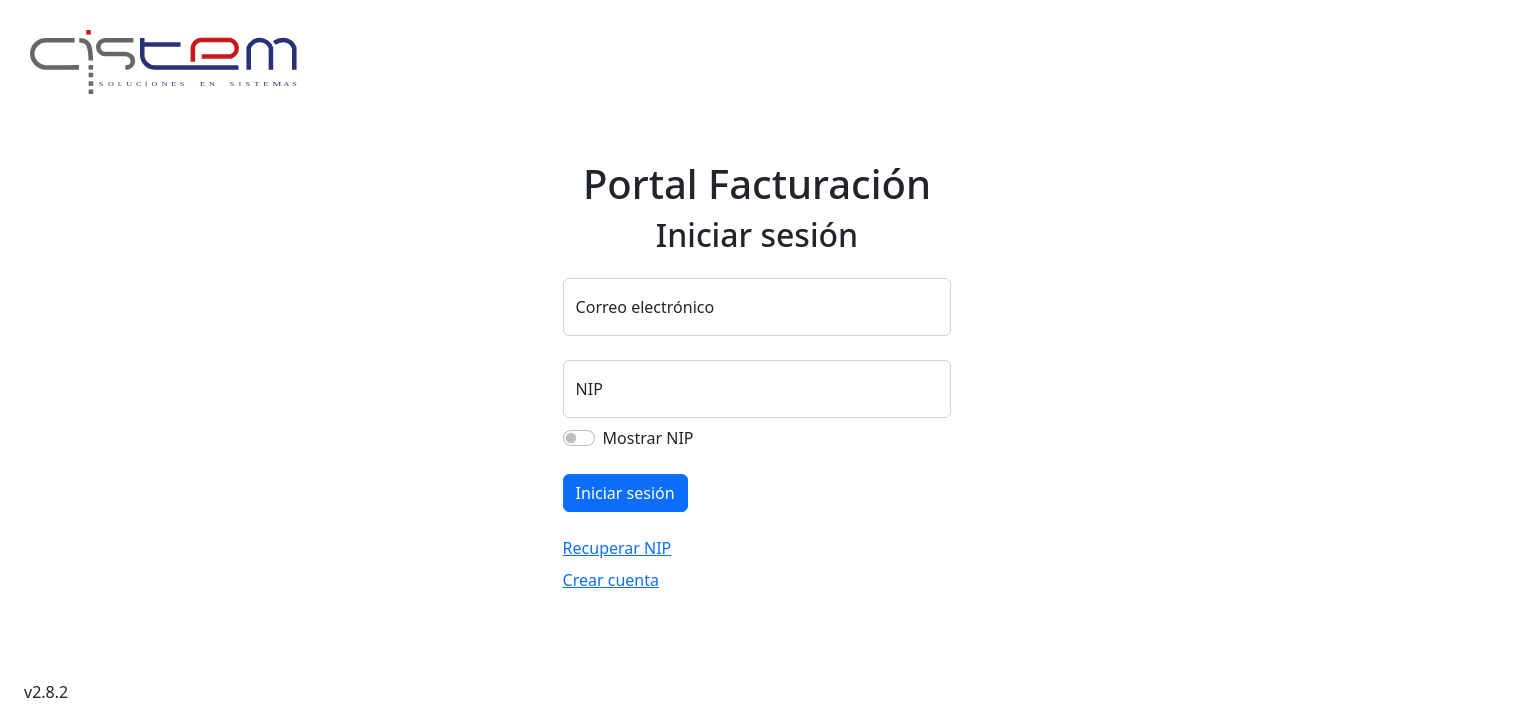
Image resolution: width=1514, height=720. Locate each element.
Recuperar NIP (617, 548)
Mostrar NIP (648, 438)
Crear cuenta (611, 580)
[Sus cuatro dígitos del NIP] (757, 389)
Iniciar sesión (625, 493)
